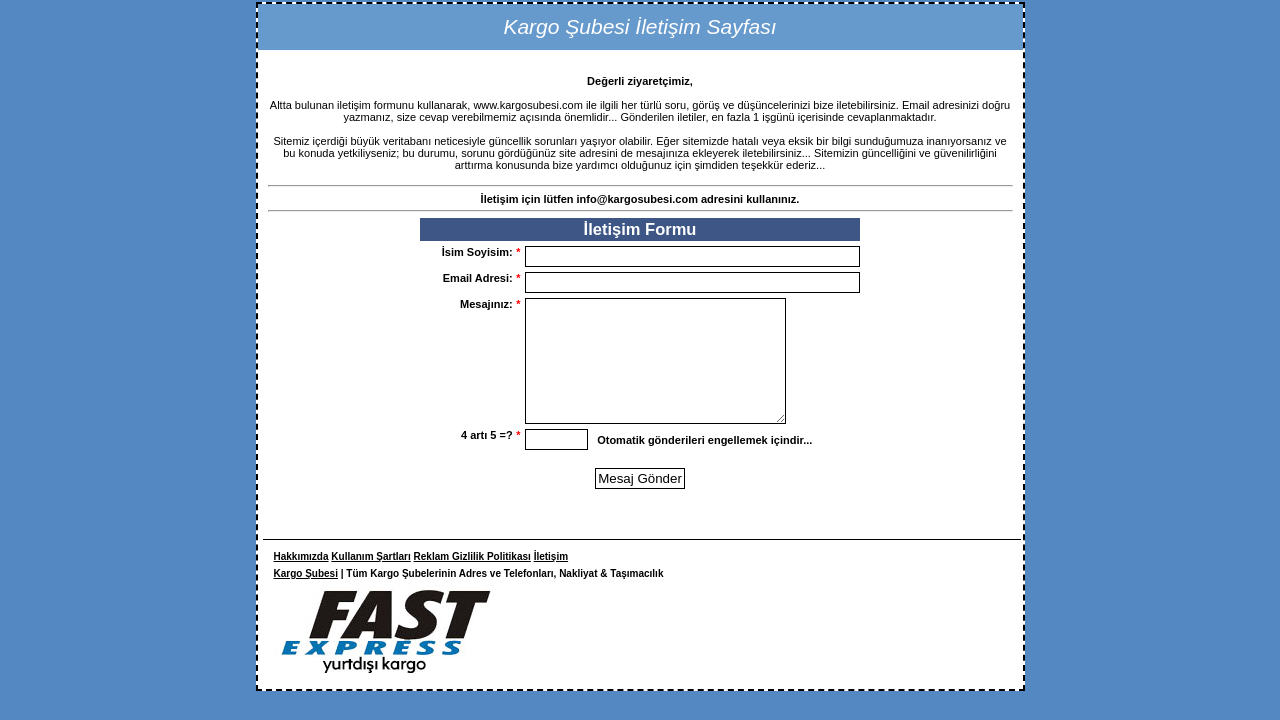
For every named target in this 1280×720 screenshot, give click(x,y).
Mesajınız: (490, 304)
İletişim (551, 580)
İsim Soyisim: (481, 252)
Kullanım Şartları (370, 580)
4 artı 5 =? (490, 459)
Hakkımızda (301, 580)
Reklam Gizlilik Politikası (472, 580)
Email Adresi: (481, 278)
